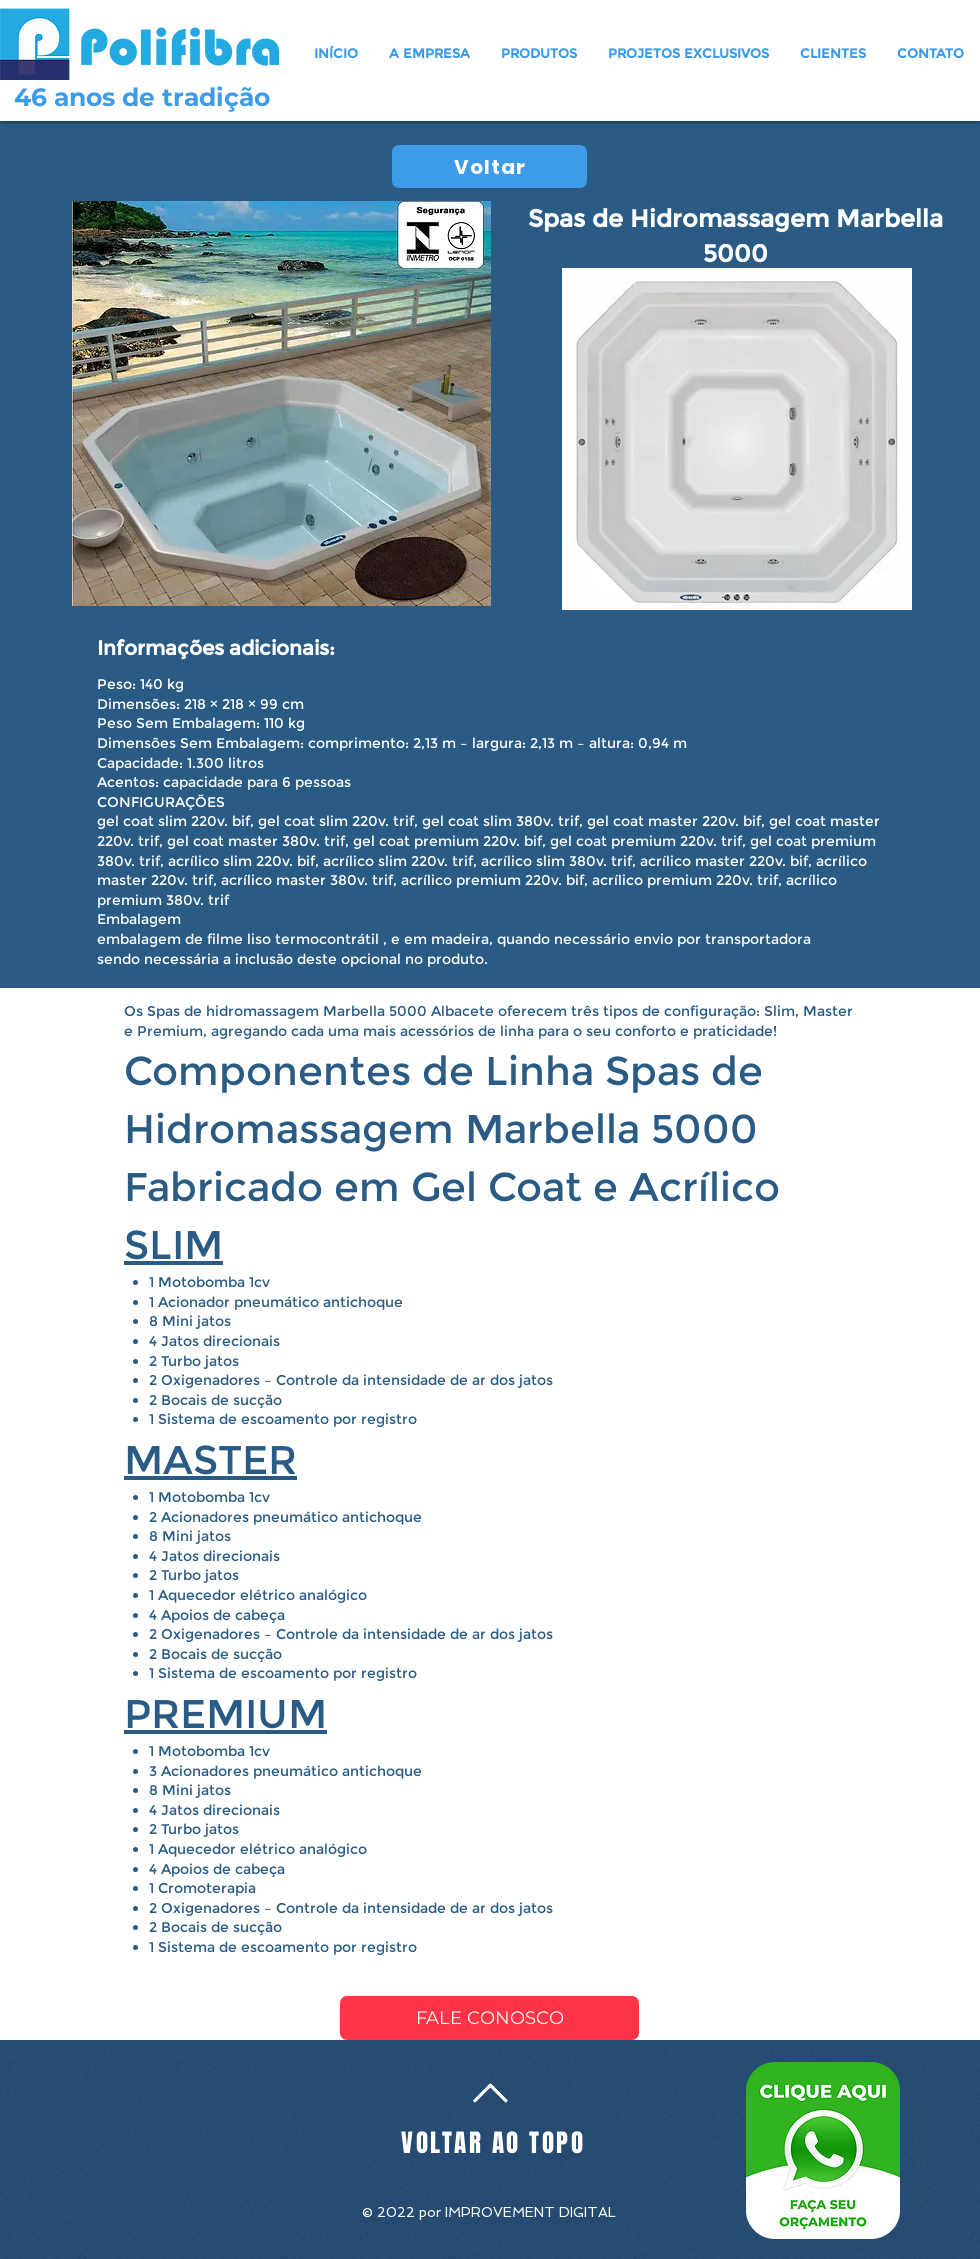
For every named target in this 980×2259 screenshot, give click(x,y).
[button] (539, 53)
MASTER (210, 1459)
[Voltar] (489, 166)
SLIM (173, 1244)
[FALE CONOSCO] (489, 2018)
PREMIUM (225, 1713)
